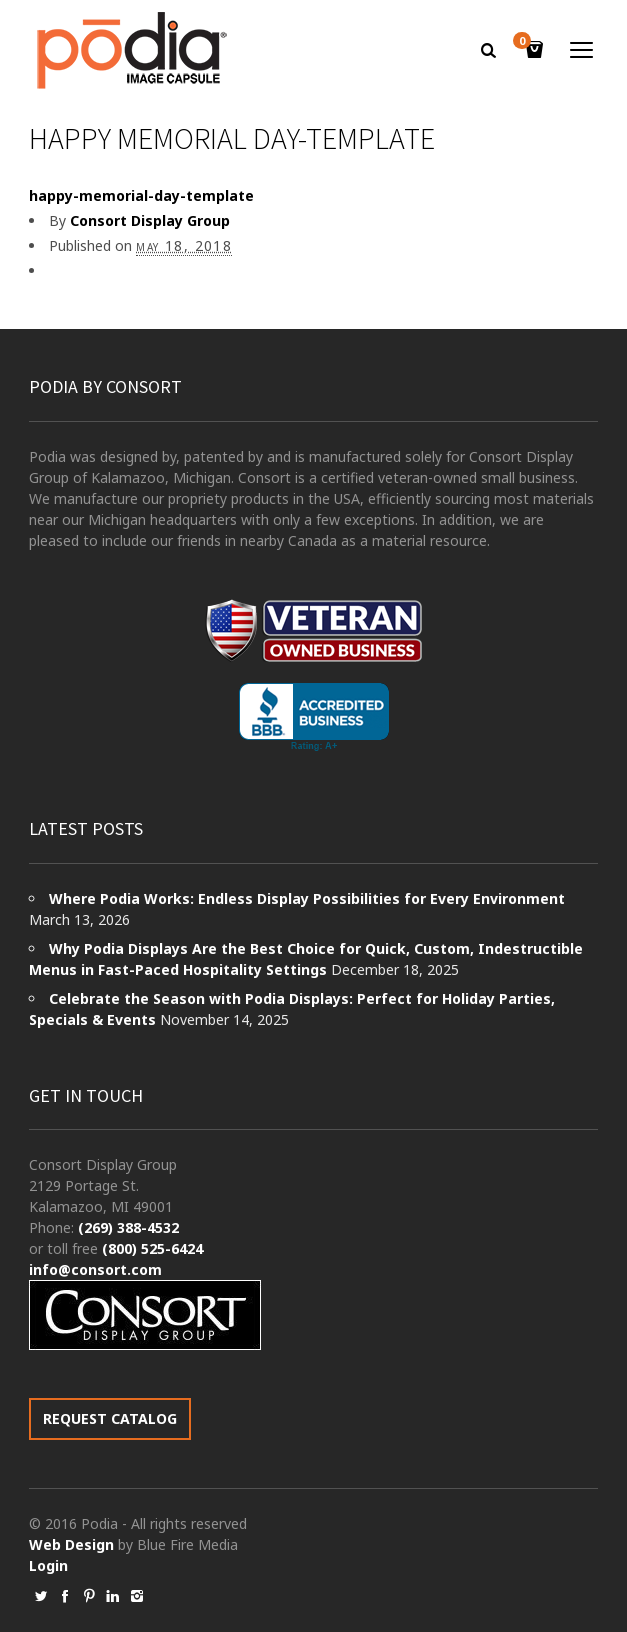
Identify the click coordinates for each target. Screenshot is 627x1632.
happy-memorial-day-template (141, 195)
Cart (525, 42)
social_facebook (65, 1596)
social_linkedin (113, 1596)
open (582, 50)
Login (48, 1565)
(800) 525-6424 (152, 1248)
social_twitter (41, 1596)
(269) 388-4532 (128, 1227)
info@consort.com (95, 1269)
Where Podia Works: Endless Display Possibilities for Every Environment (307, 898)
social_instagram (137, 1596)
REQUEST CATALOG (110, 1418)
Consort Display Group (150, 220)
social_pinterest (89, 1596)
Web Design (71, 1544)
